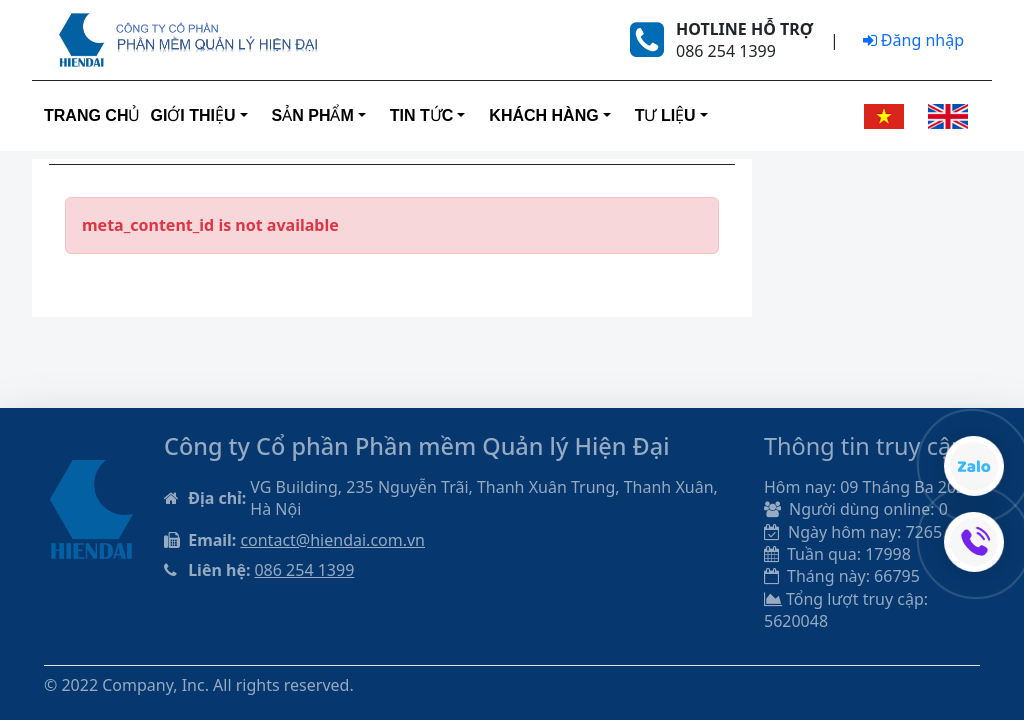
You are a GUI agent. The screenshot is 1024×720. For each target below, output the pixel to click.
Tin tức (422, 115)
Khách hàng (543, 115)
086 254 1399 (304, 570)
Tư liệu (665, 115)
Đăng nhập (913, 40)
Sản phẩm (313, 115)
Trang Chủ (92, 115)
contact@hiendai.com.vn (332, 540)
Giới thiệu (192, 115)
